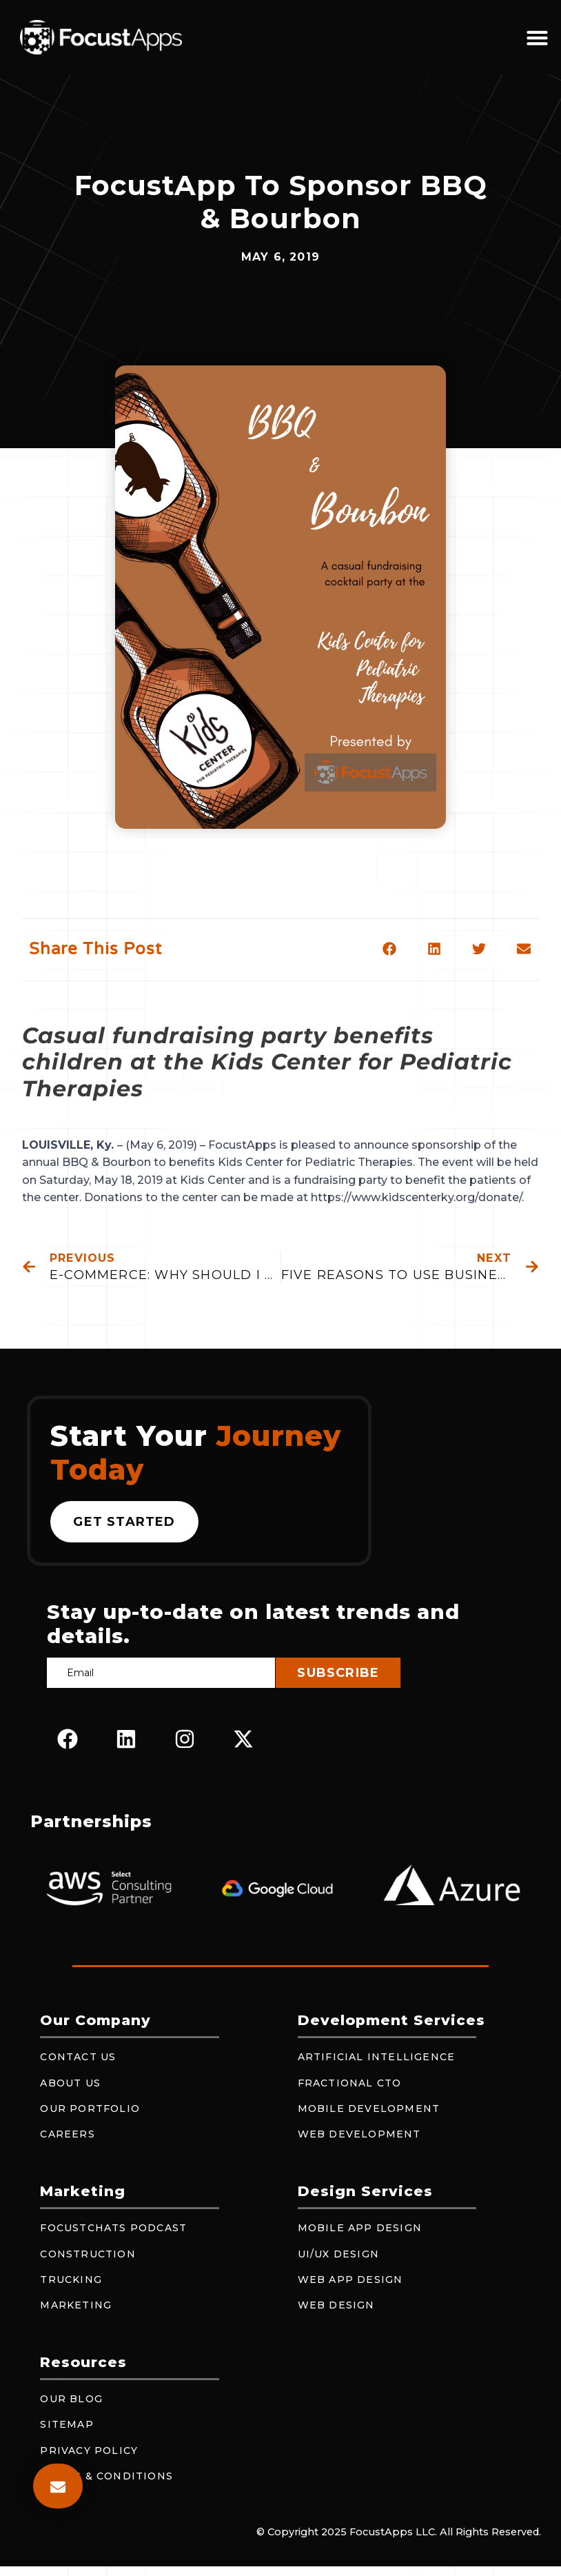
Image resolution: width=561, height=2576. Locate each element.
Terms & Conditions (106, 2476)
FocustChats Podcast (113, 2228)
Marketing (76, 2305)
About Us (70, 2083)
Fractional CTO (350, 2083)
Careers (67, 2134)
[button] (537, 37)
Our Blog (71, 2399)
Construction (87, 2254)
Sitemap (66, 2424)
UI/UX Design (338, 2254)
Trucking (71, 2279)
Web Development (359, 2134)
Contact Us (78, 2057)
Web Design (336, 2305)
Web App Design (350, 2279)
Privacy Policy (89, 2450)
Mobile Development (369, 2108)
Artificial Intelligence (377, 2057)
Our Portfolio (90, 2108)
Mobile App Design (360, 2228)
